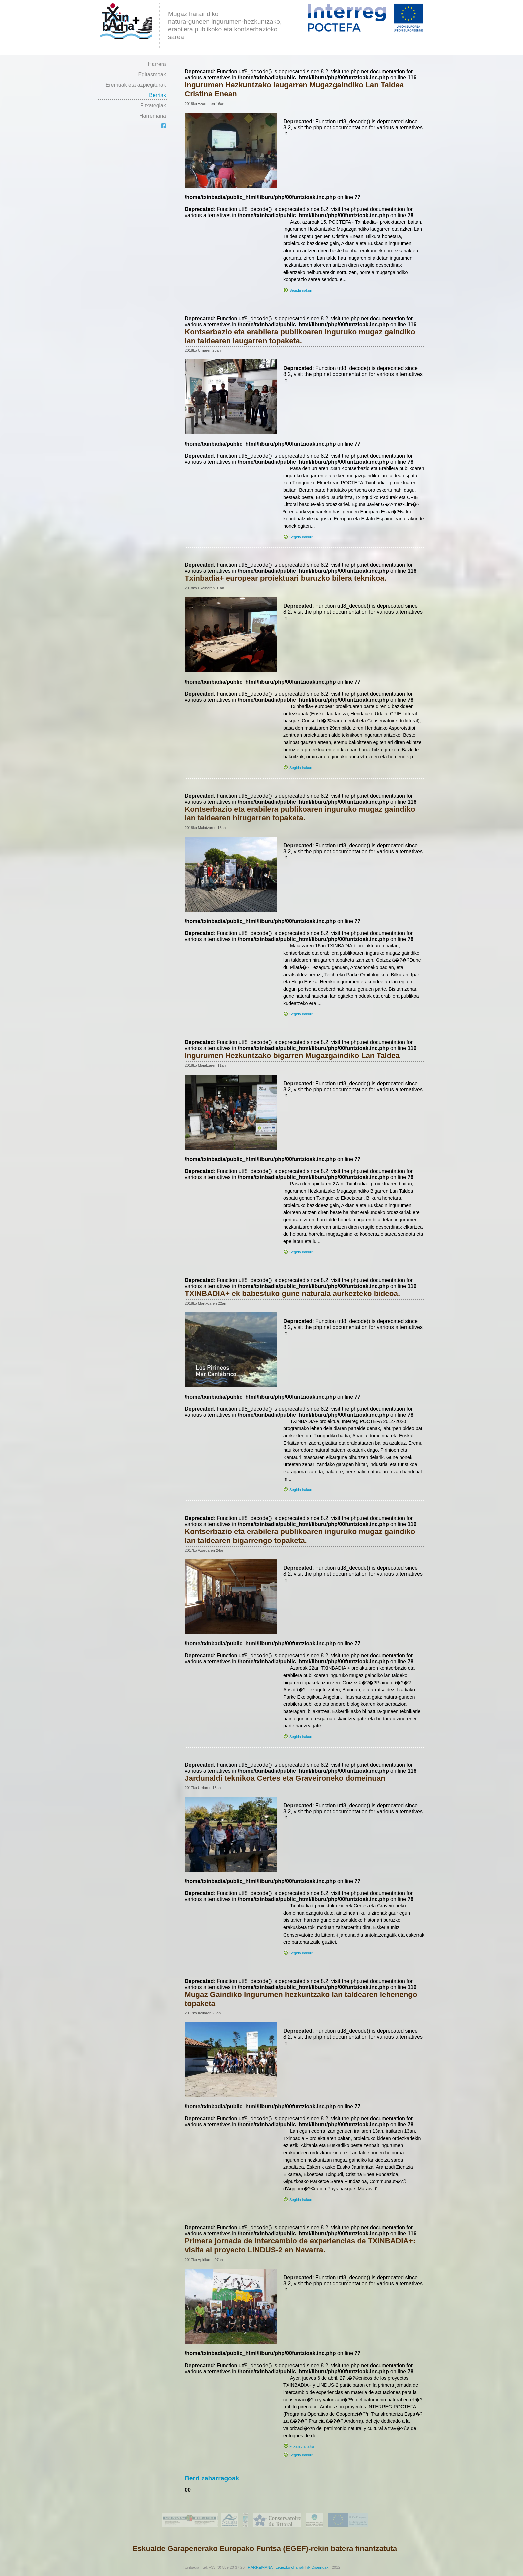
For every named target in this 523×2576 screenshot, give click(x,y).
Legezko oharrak (290, 2567)
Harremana (152, 116)
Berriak (157, 95)
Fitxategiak (153, 105)
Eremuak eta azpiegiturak (136, 85)
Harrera (157, 64)
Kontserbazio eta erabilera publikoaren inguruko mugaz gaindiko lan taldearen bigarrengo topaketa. (300, 1536)
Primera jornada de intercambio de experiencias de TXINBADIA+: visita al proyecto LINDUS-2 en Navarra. (300, 2245)
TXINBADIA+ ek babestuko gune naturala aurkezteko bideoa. (292, 1293)
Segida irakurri (301, 290)
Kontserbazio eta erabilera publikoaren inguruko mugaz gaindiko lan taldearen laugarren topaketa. (300, 336)
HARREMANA (260, 2567)
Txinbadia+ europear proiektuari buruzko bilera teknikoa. (285, 578)
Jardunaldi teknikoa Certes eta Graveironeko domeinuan (285, 1778)
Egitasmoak (152, 74)
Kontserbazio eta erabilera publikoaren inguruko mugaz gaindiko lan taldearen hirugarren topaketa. (300, 813)
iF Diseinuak (317, 2567)
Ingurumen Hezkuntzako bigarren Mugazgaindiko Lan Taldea (292, 1055)
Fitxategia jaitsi (301, 2446)
